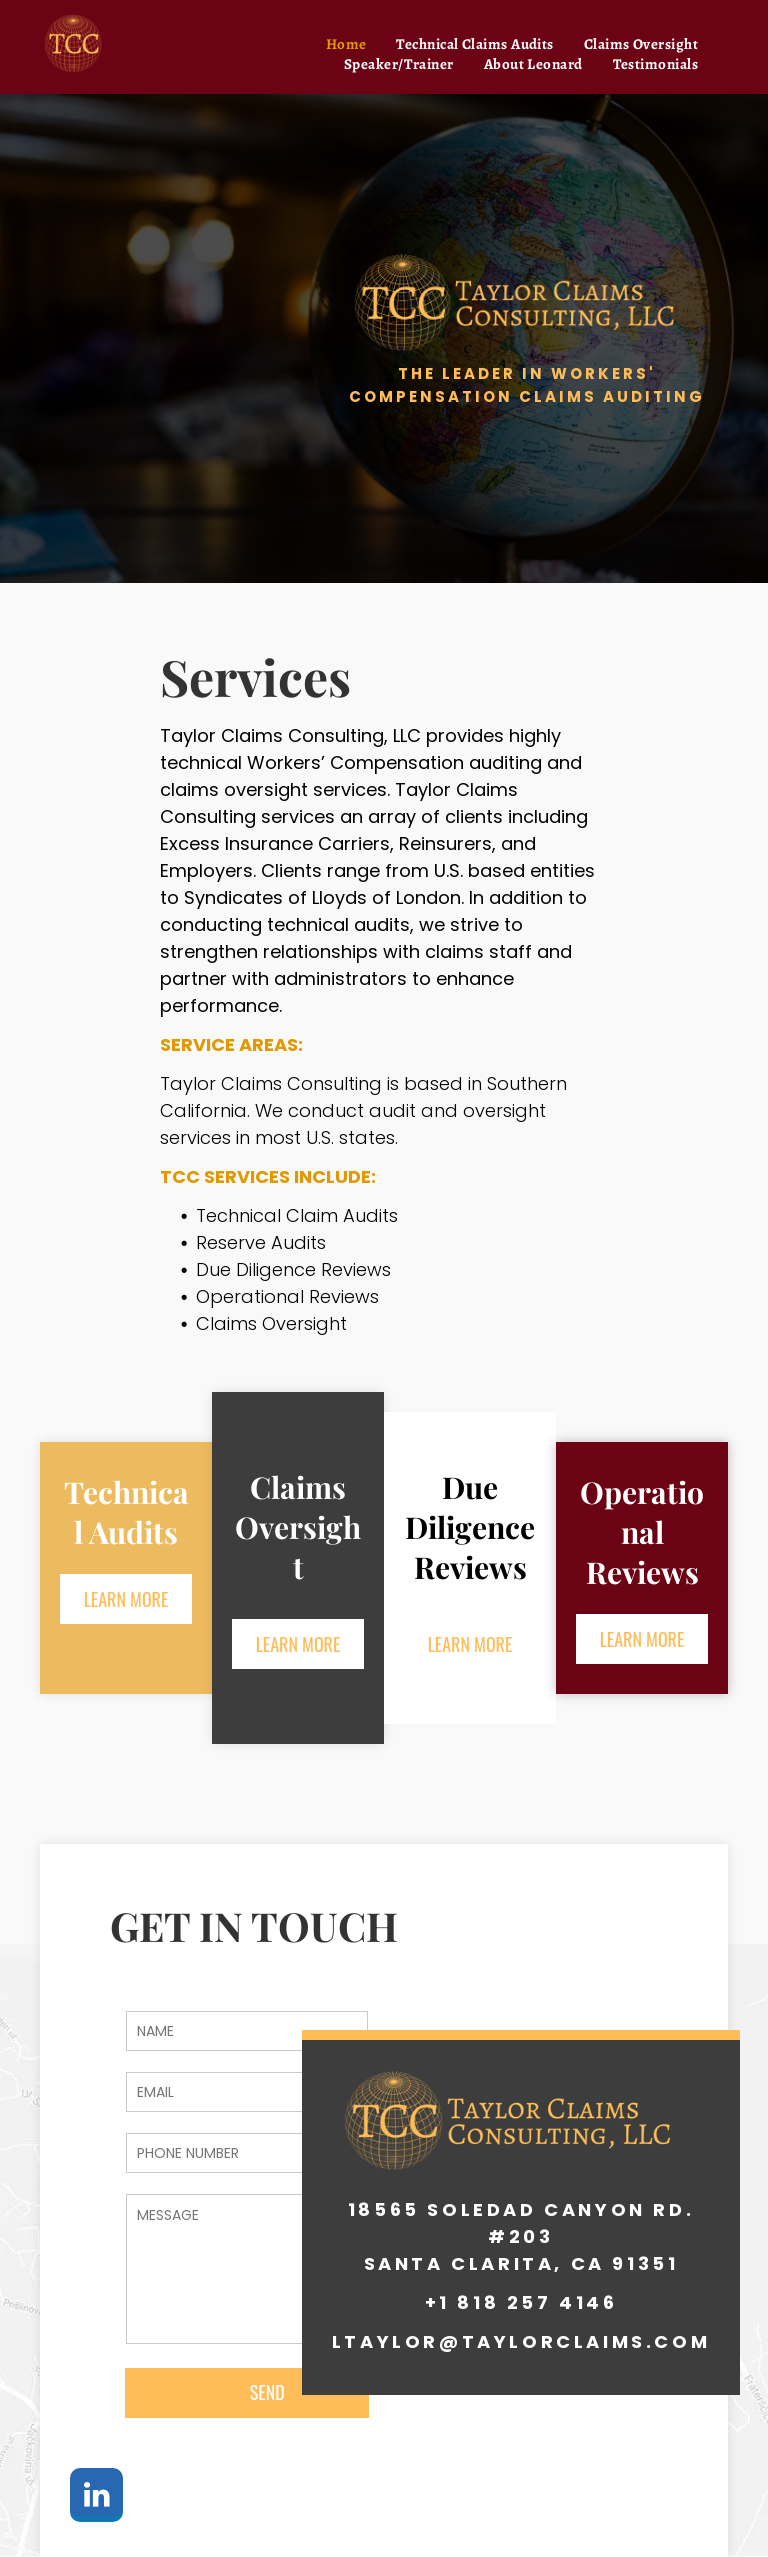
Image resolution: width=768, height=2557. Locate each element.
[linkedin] (96, 2497)
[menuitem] (346, 44)
